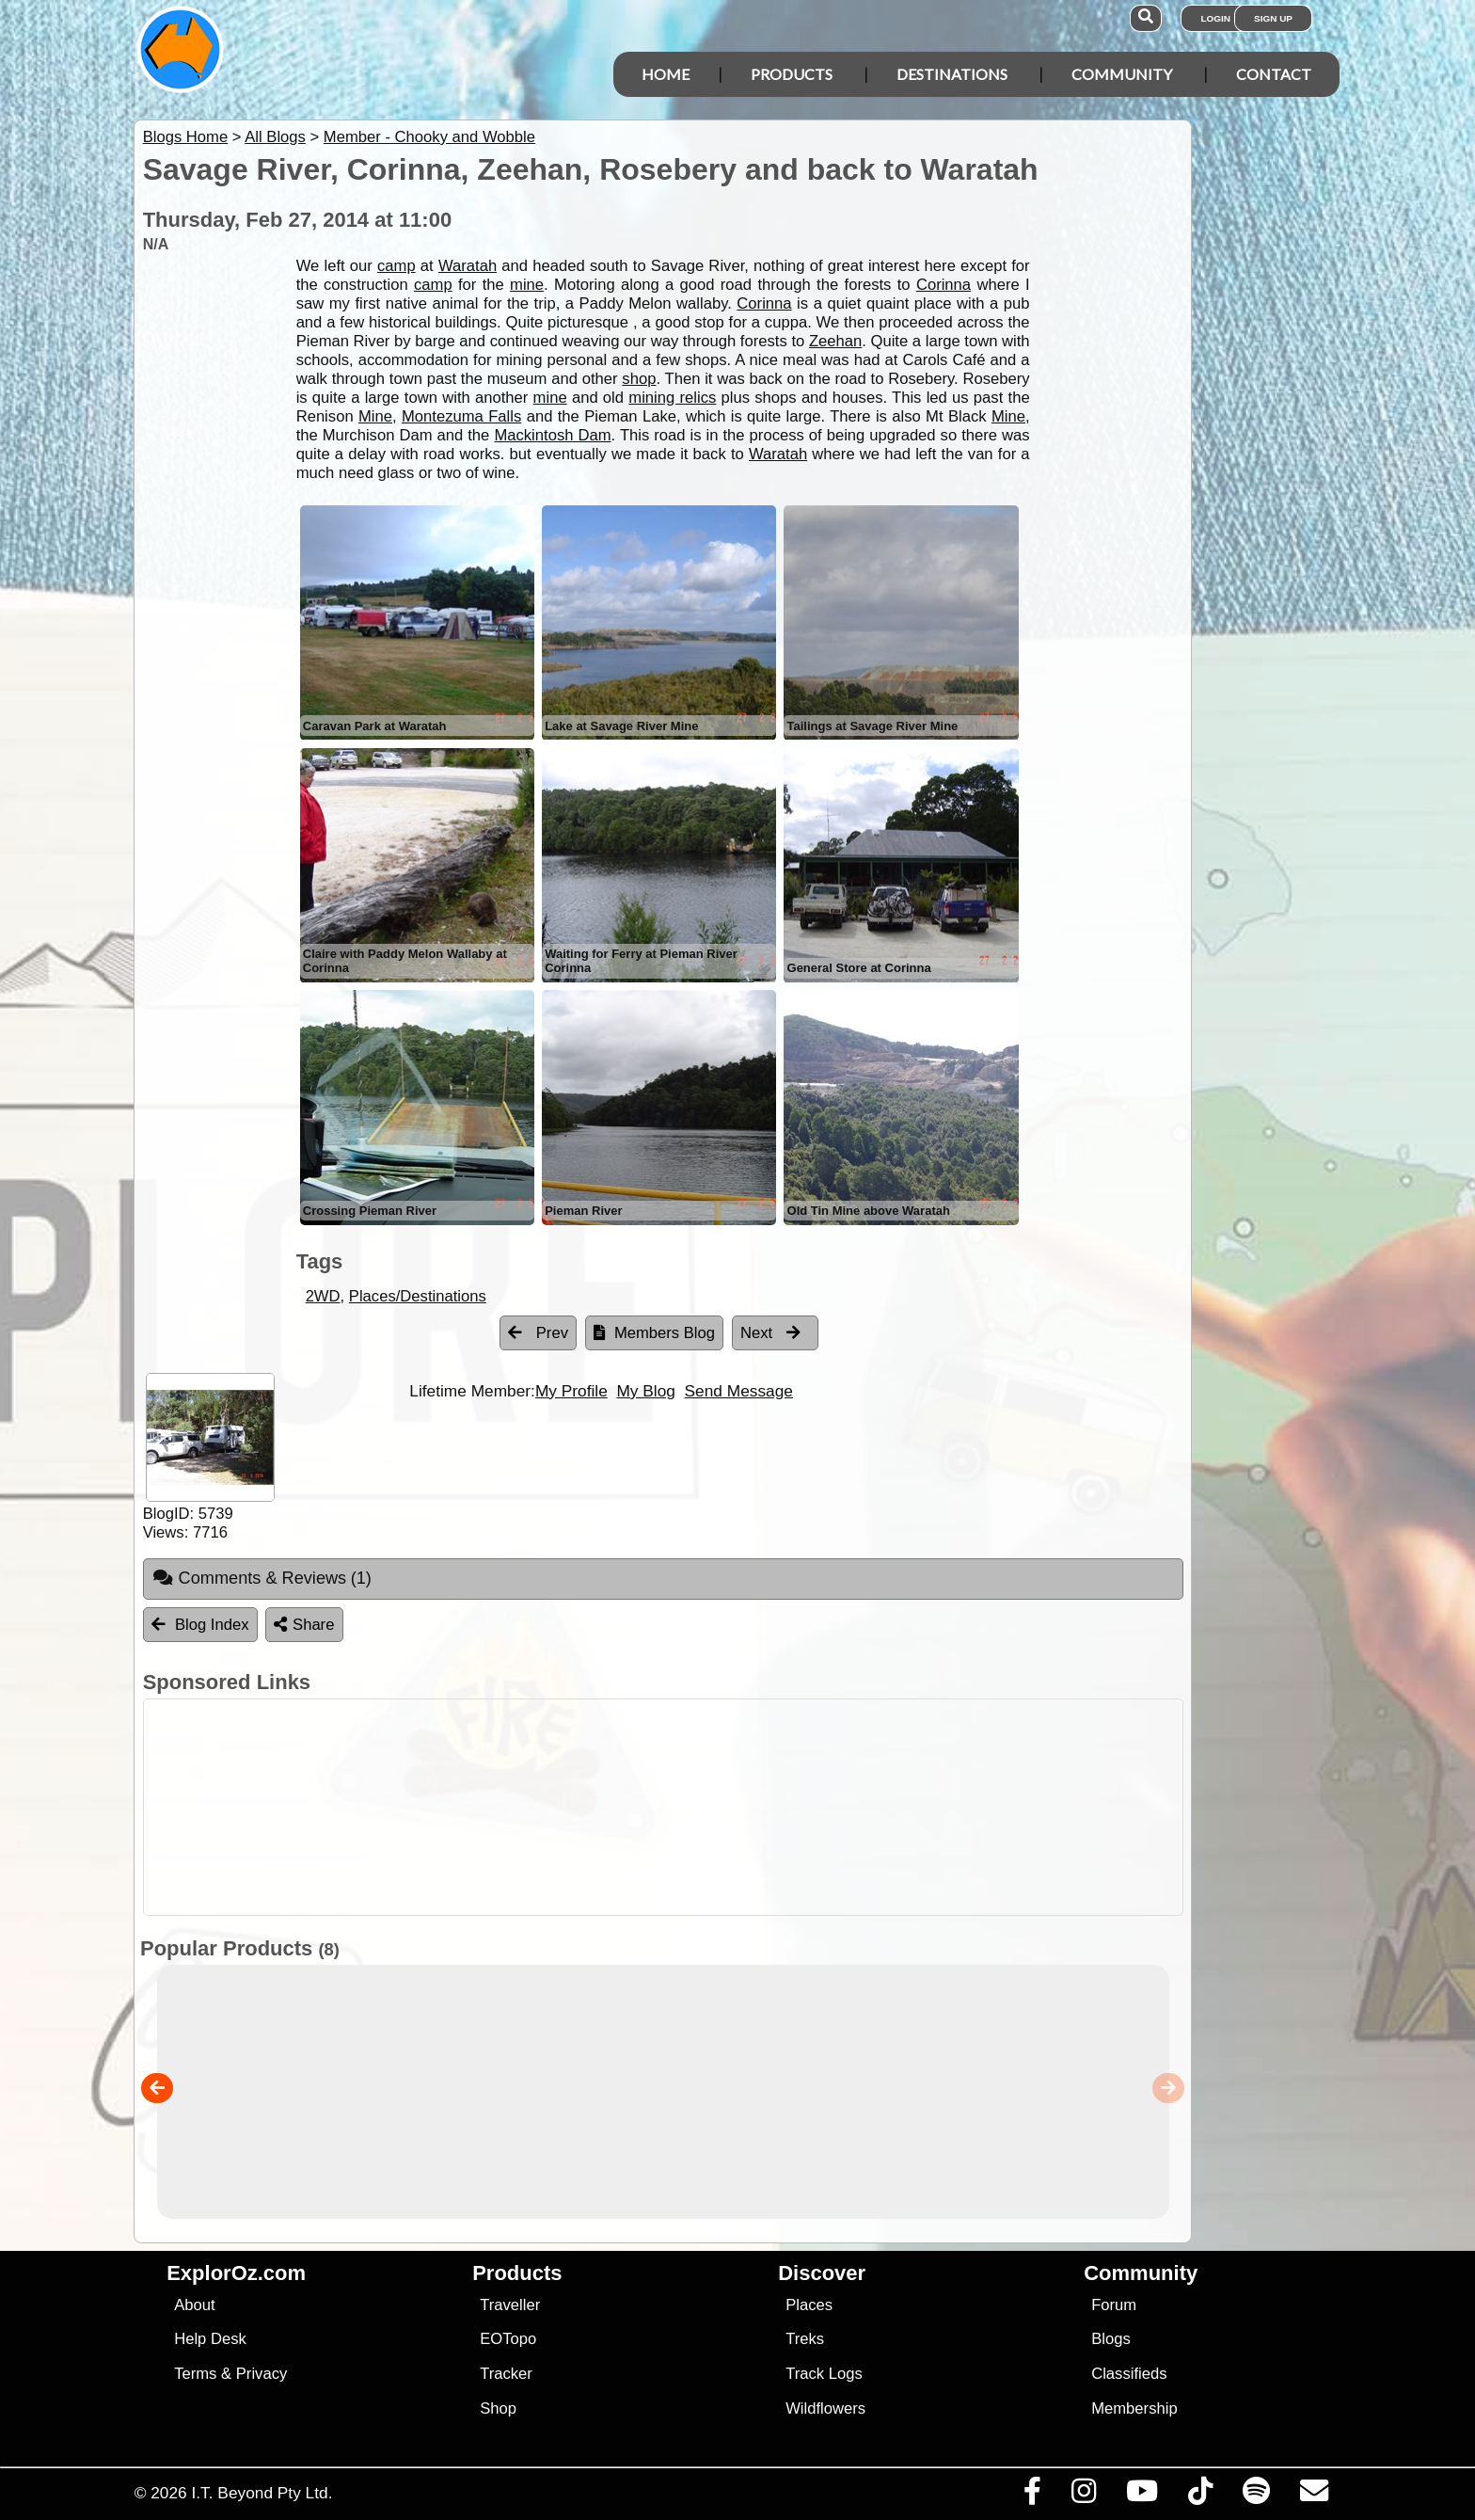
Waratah (467, 266)
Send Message (739, 1390)
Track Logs (824, 2374)
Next (770, 1333)
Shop (498, 2408)
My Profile (571, 1390)
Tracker (506, 2374)
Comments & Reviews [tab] (262, 1578)
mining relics (672, 398)
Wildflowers (825, 2408)
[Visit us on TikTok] (1200, 2495)
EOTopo (508, 2339)
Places (809, 2305)
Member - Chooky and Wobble (429, 137)
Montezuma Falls (461, 416)
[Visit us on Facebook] (1032, 2495)
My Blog (645, 1390)
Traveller (510, 2305)
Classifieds (1128, 2374)
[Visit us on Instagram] (1083, 2495)
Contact (1273, 74)
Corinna (943, 285)
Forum (1113, 2305)
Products (792, 74)
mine (527, 285)
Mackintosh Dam (552, 435)
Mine (375, 416)
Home (666, 74)
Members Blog (654, 1333)
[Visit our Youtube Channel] (1141, 2495)
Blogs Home (186, 137)
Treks (804, 2339)
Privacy (262, 2374)
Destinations (951, 74)
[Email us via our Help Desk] (1314, 2495)
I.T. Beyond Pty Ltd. (261, 2492)
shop (639, 379)
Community (1121, 74)
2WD (323, 1296)
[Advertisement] (754, 1807)
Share (304, 1625)
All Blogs (275, 137)
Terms (195, 2374)
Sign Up (1273, 18)
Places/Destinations (417, 1296)
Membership (1134, 2408)
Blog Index (200, 1625)
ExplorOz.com (236, 2273)
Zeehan (835, 341)
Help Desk (210, 2339)
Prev (538, 1333)
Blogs (1111, 2339)
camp (396, 266)
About (194, 2305)
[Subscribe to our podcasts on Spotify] (1256, 2495)
